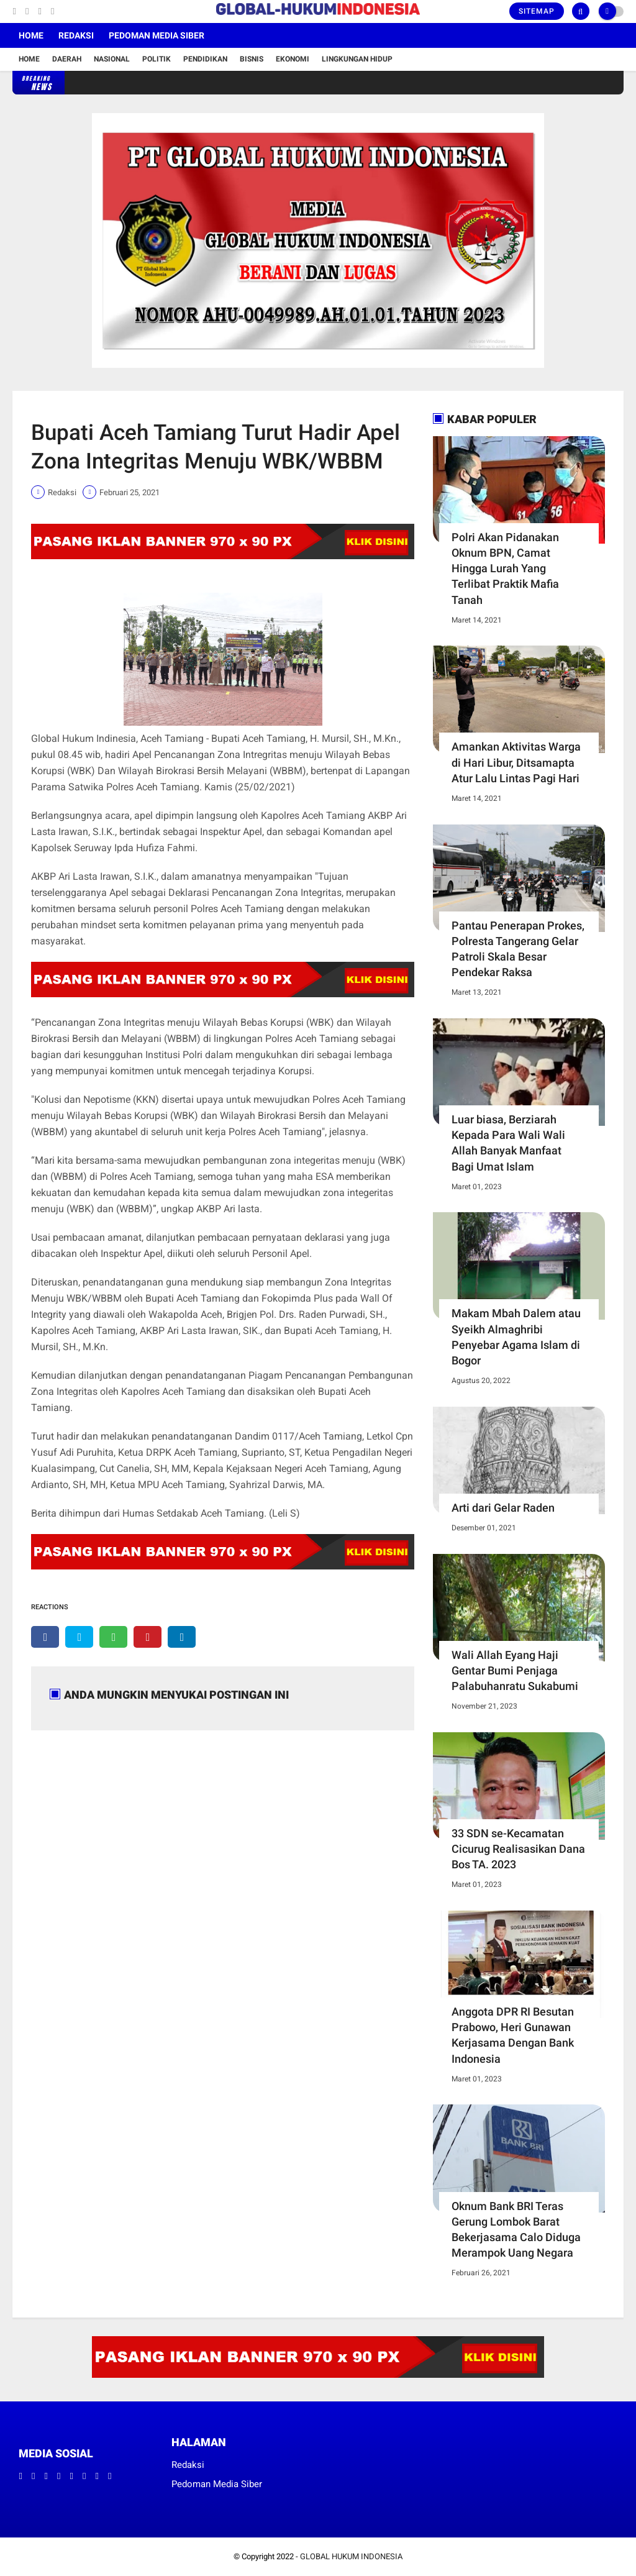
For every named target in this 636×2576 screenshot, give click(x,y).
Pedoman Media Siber (156, 35)
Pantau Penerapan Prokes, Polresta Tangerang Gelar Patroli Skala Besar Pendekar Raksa (518, 949)
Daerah (66, 59)
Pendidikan (205, 59)
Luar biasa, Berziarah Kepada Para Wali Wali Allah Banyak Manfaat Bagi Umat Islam (508, 1143)
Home (31, 35)
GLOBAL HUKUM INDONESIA (351, 2556)
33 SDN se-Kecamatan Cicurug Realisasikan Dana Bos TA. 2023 (518, 1849)
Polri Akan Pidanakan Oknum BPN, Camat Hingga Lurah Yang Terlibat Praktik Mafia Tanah (505, 568)
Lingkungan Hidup (357, 59)
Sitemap (537, 11)
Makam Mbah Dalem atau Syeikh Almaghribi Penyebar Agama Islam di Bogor (516, 1337)
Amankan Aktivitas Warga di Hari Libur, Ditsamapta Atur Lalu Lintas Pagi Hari (516, 762)
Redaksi (76, 35)
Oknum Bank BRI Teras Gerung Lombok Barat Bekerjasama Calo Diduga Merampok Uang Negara (516, 2229)
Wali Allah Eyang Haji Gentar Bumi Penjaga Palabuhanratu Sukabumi (515, 1670)
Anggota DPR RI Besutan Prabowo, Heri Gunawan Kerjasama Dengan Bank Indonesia (513, 2035)
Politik (156, 59)
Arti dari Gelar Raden (503, 1507)
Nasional (112, 59)
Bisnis (251, 59)
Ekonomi (292, 59)
